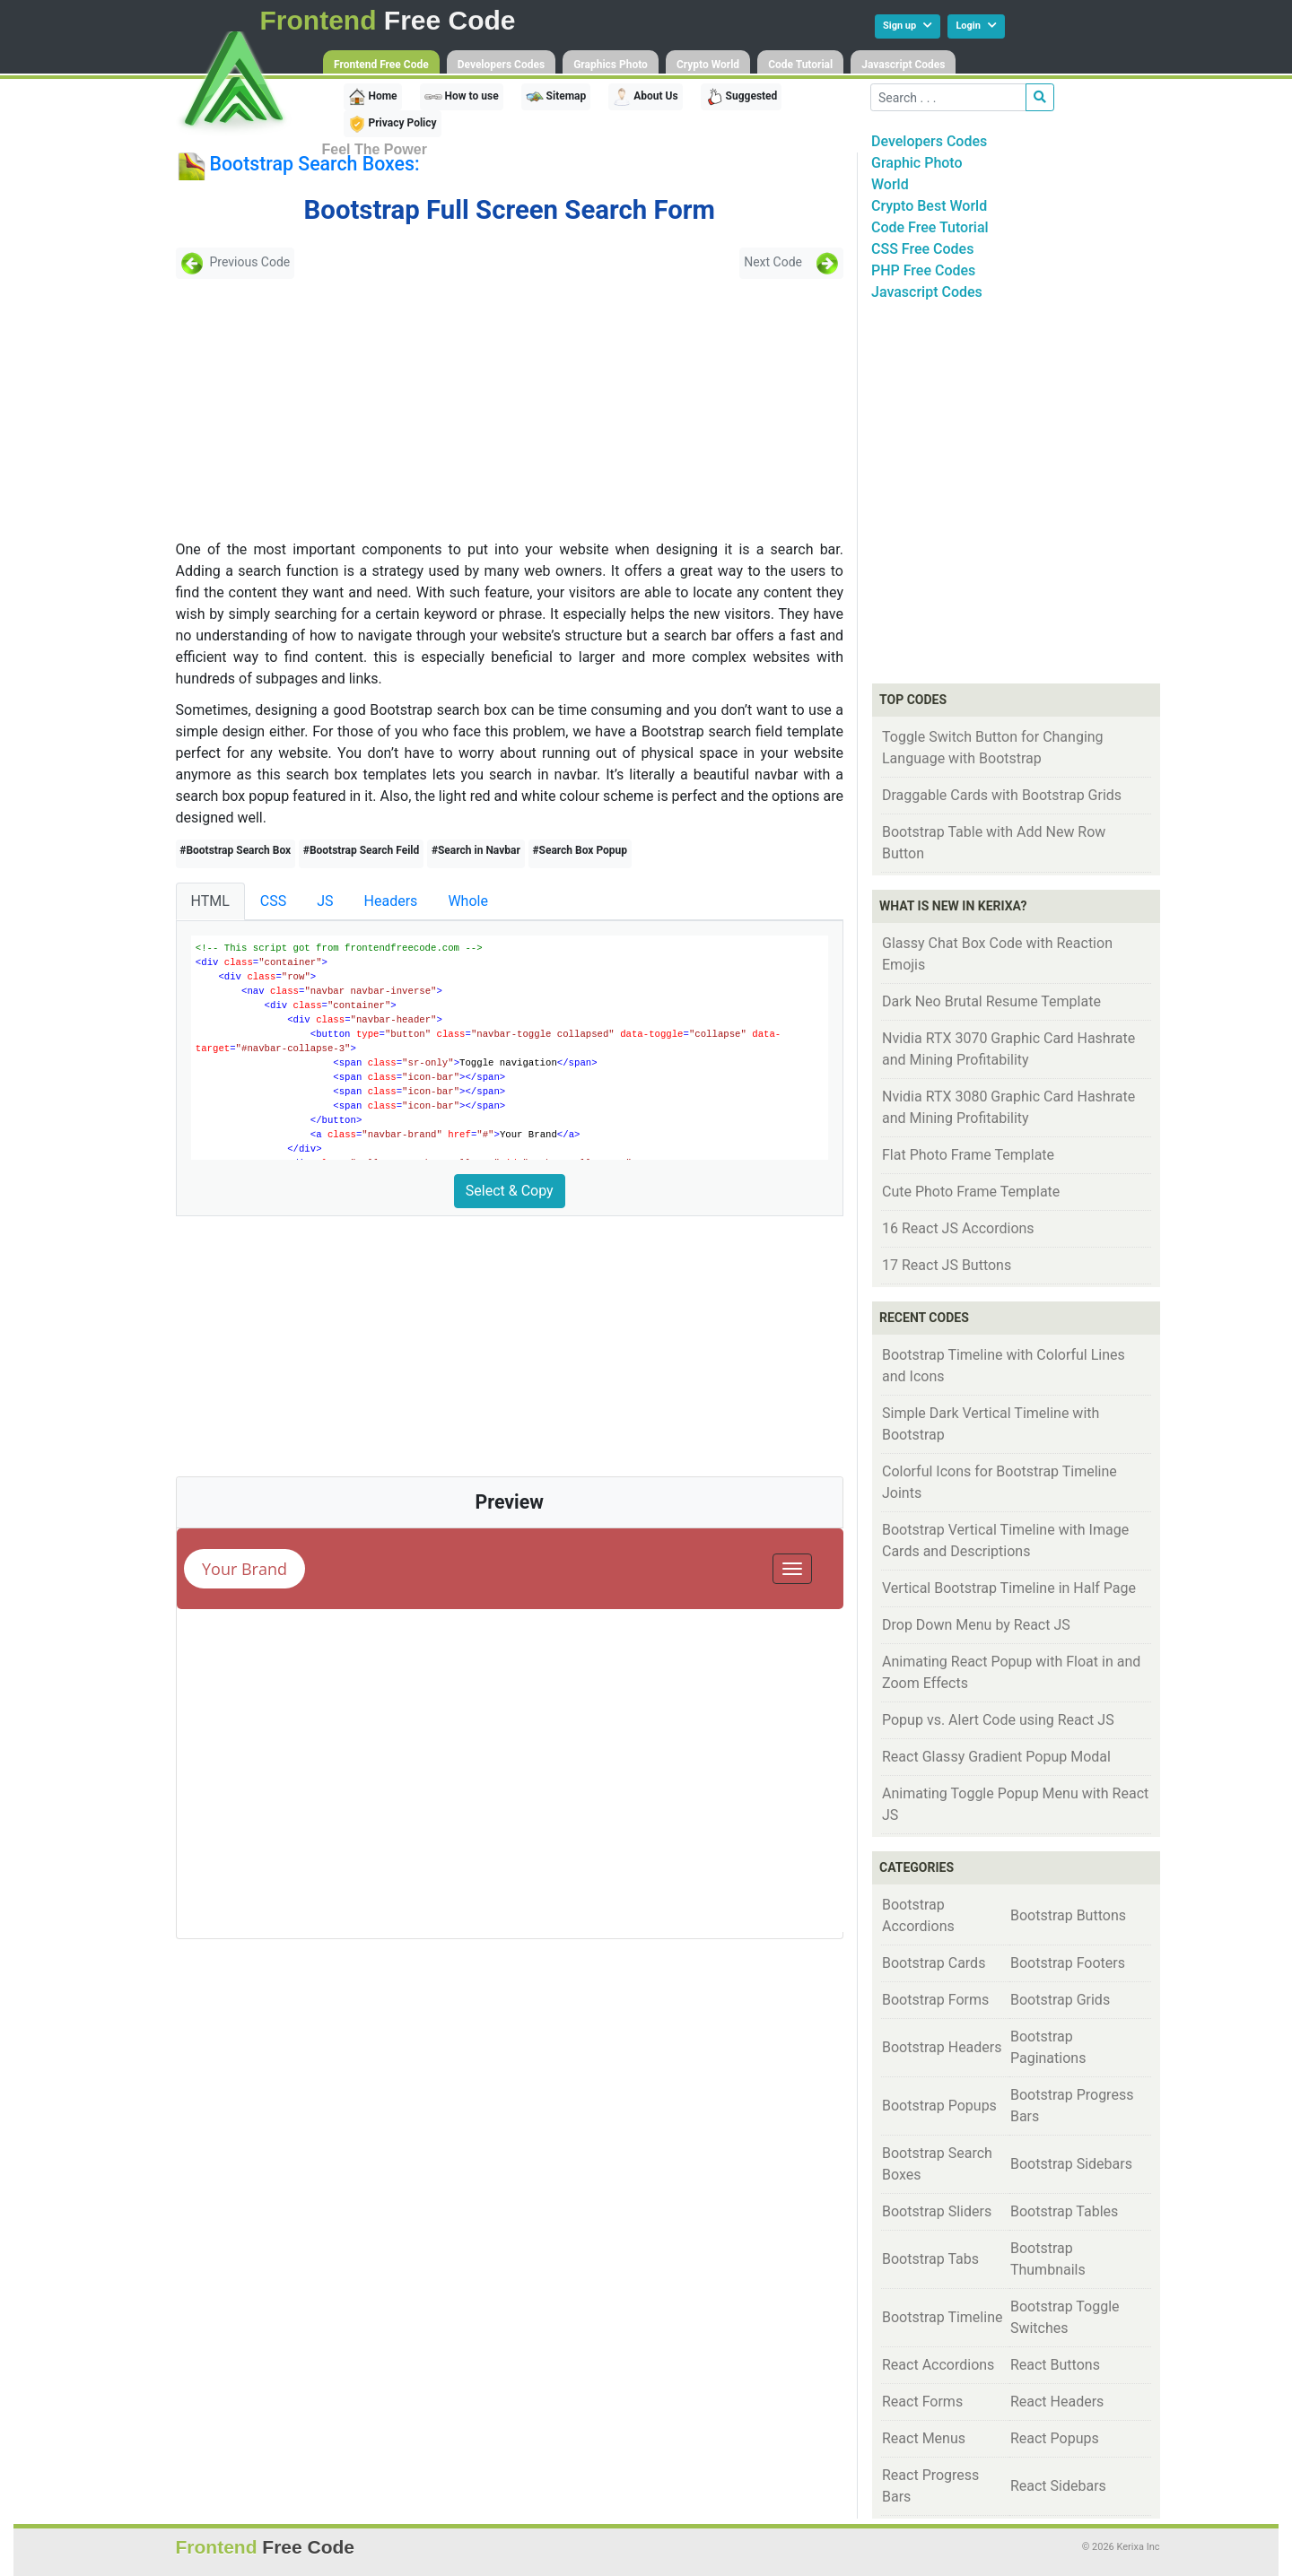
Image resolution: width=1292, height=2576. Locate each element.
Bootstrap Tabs (930, 2258)
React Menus (923, 2438)
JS (325, 900)
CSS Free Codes (922, 248)
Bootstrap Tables (1064, 2211)
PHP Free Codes (923, 270)
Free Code (388, 20)
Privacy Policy (392, 124)
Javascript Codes (903, 64)
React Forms (922, 2401)
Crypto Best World (929, 205)
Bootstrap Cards (933, 1962)
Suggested (741, 97)
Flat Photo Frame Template (968, 1154)
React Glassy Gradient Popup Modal (996, 1756)
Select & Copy (510, 1190)
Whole (468, 900)
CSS (273, 900)
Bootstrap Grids (1060, 1999)
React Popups (1054, 2438)
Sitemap (556, 97)
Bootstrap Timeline (942, 2317)
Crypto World (708, 64)
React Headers (1057, 2401)
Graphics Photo (610, 64)
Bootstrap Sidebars (1071, 2163)
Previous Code (235, 263)
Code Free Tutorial (930, 227)
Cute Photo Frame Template (971, 1191)
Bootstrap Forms (935, 1999)
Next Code (791, 263)
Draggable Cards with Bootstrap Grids (1002, 795)
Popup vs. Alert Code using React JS (998, 1719)
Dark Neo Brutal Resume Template (991, 1001)
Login (976, 25)
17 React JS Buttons (946, 1265)
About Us (645, 97)
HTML (210, 900)
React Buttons (1055, 2364)
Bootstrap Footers (1067, 1962)
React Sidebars (1058, 2485)
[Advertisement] (305, 409)
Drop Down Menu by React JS (976, 1624)
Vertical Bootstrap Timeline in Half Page (1009, 1588)
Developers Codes (501, 64)
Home (372, 97)
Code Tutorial (800, 64)
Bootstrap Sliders (936, 2211)
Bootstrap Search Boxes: (314, 163)
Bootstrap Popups (939, 2105)
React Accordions (938, 2364)
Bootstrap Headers (942, 2047)
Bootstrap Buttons (1068, 1915)
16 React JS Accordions (958, 1228)
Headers (391, 900)
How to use (461, 97)
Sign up (907, 25)
